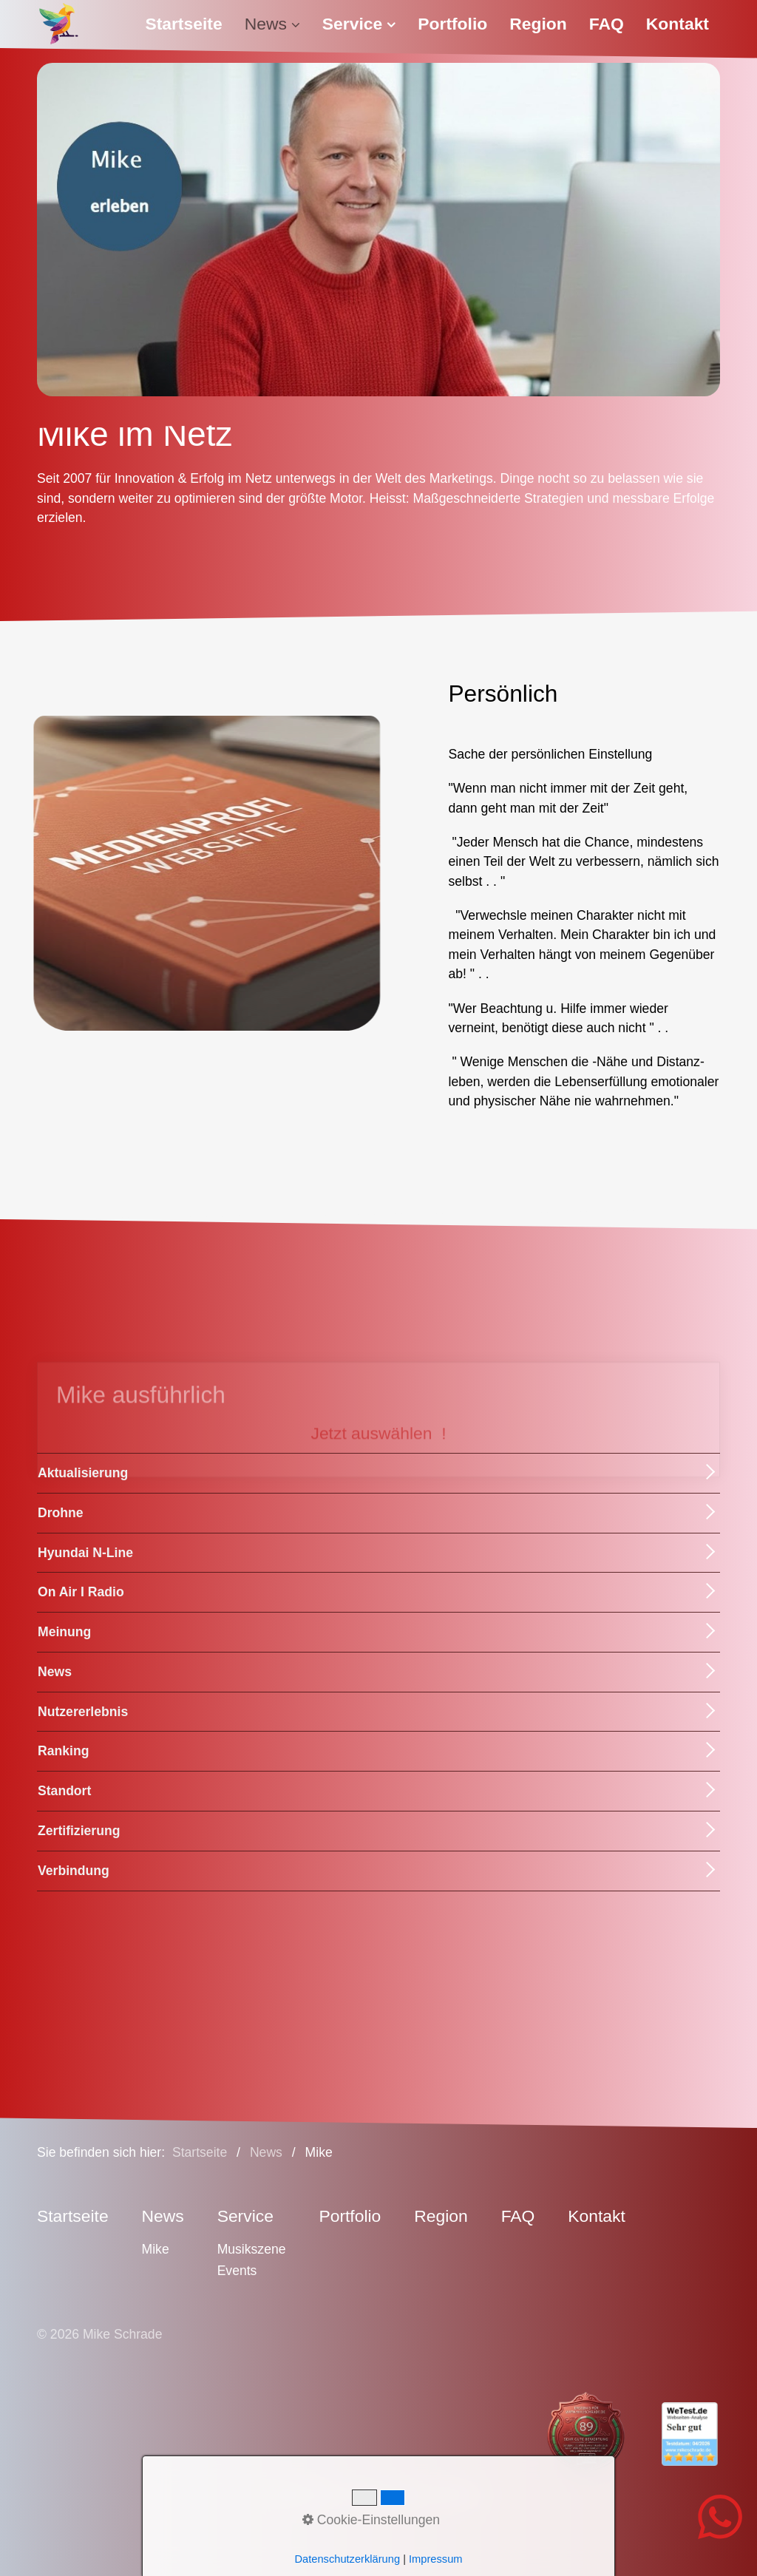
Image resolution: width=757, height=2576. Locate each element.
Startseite (183, 23)
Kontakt (677, 23)
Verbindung (73, 1870)
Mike (155, 2249)
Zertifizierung (79, 1830)
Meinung (64, 1631)
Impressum (308, 2494)
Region (538, 23)
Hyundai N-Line (85, 1552)
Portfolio (452, 23)
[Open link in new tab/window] (573, 2434)
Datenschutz (386, 2494)
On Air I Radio (81, 1591)
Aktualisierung (83, 1472)
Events (237, 2270)
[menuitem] (189, 24)
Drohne (61, 1512)
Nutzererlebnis (83, 1711)
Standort (64, 1790)
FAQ (606, 23)
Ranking (63, 1750)
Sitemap (458, 2494)
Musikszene (251, 2249)
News (272, 23)
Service (359, 23)
